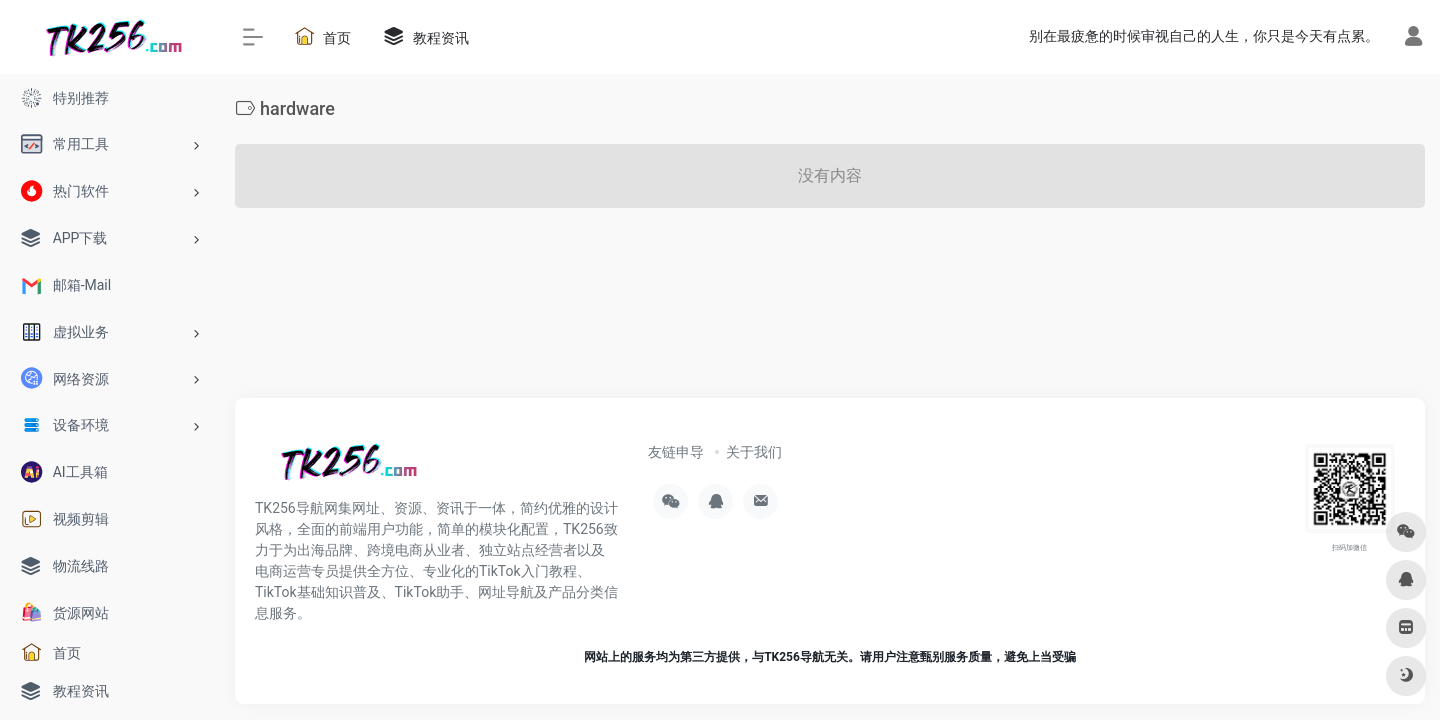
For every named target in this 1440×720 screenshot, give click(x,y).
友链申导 (676, 452)
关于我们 (754, 452)
